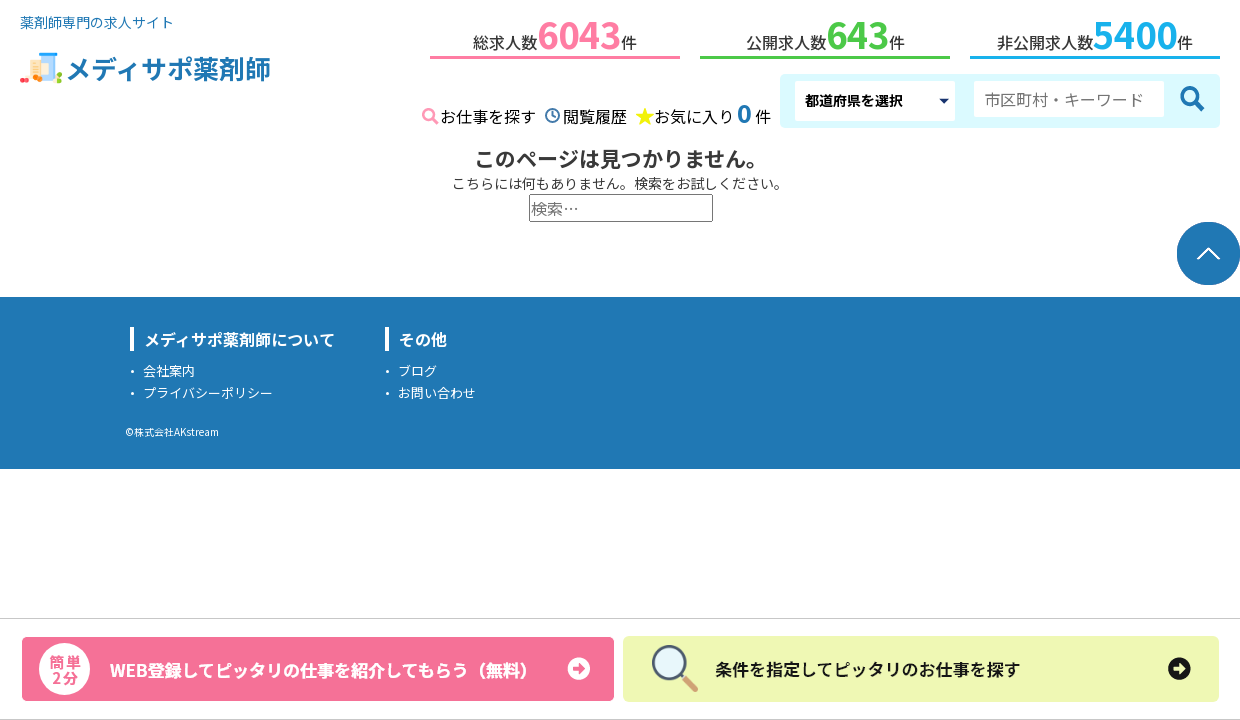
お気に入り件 (712, 110)
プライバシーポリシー (208, 388)
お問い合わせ (437, 388)
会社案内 (169, 366)
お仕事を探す (488, 112)
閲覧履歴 (595, 112)
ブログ (417, 366)
